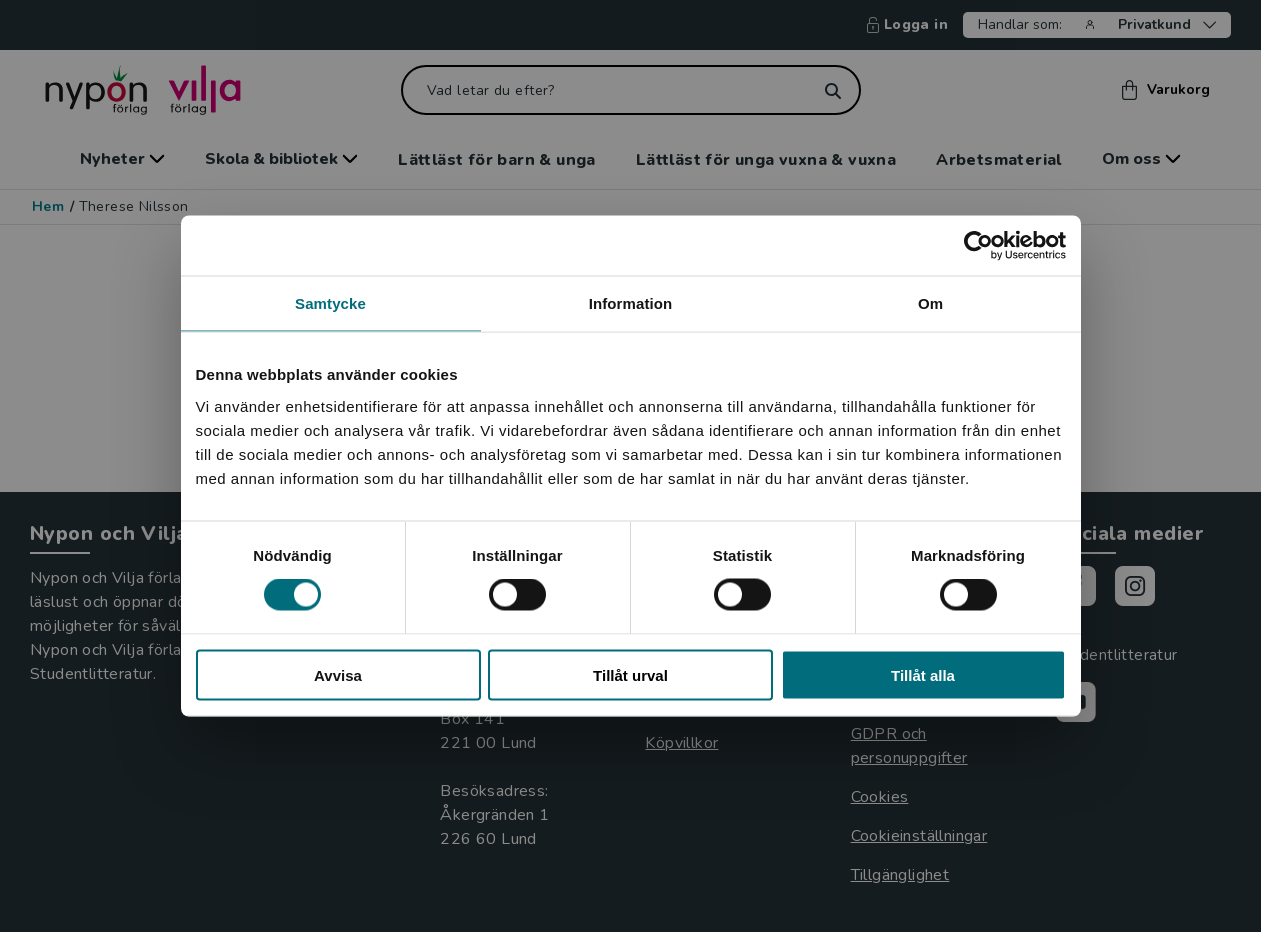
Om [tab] (930, 303)
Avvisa (338, 674)
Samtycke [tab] (330, 303)
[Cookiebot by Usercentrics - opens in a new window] (978, 246)
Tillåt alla (923, 674)
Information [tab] (631, 303)
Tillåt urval (630, 674)
